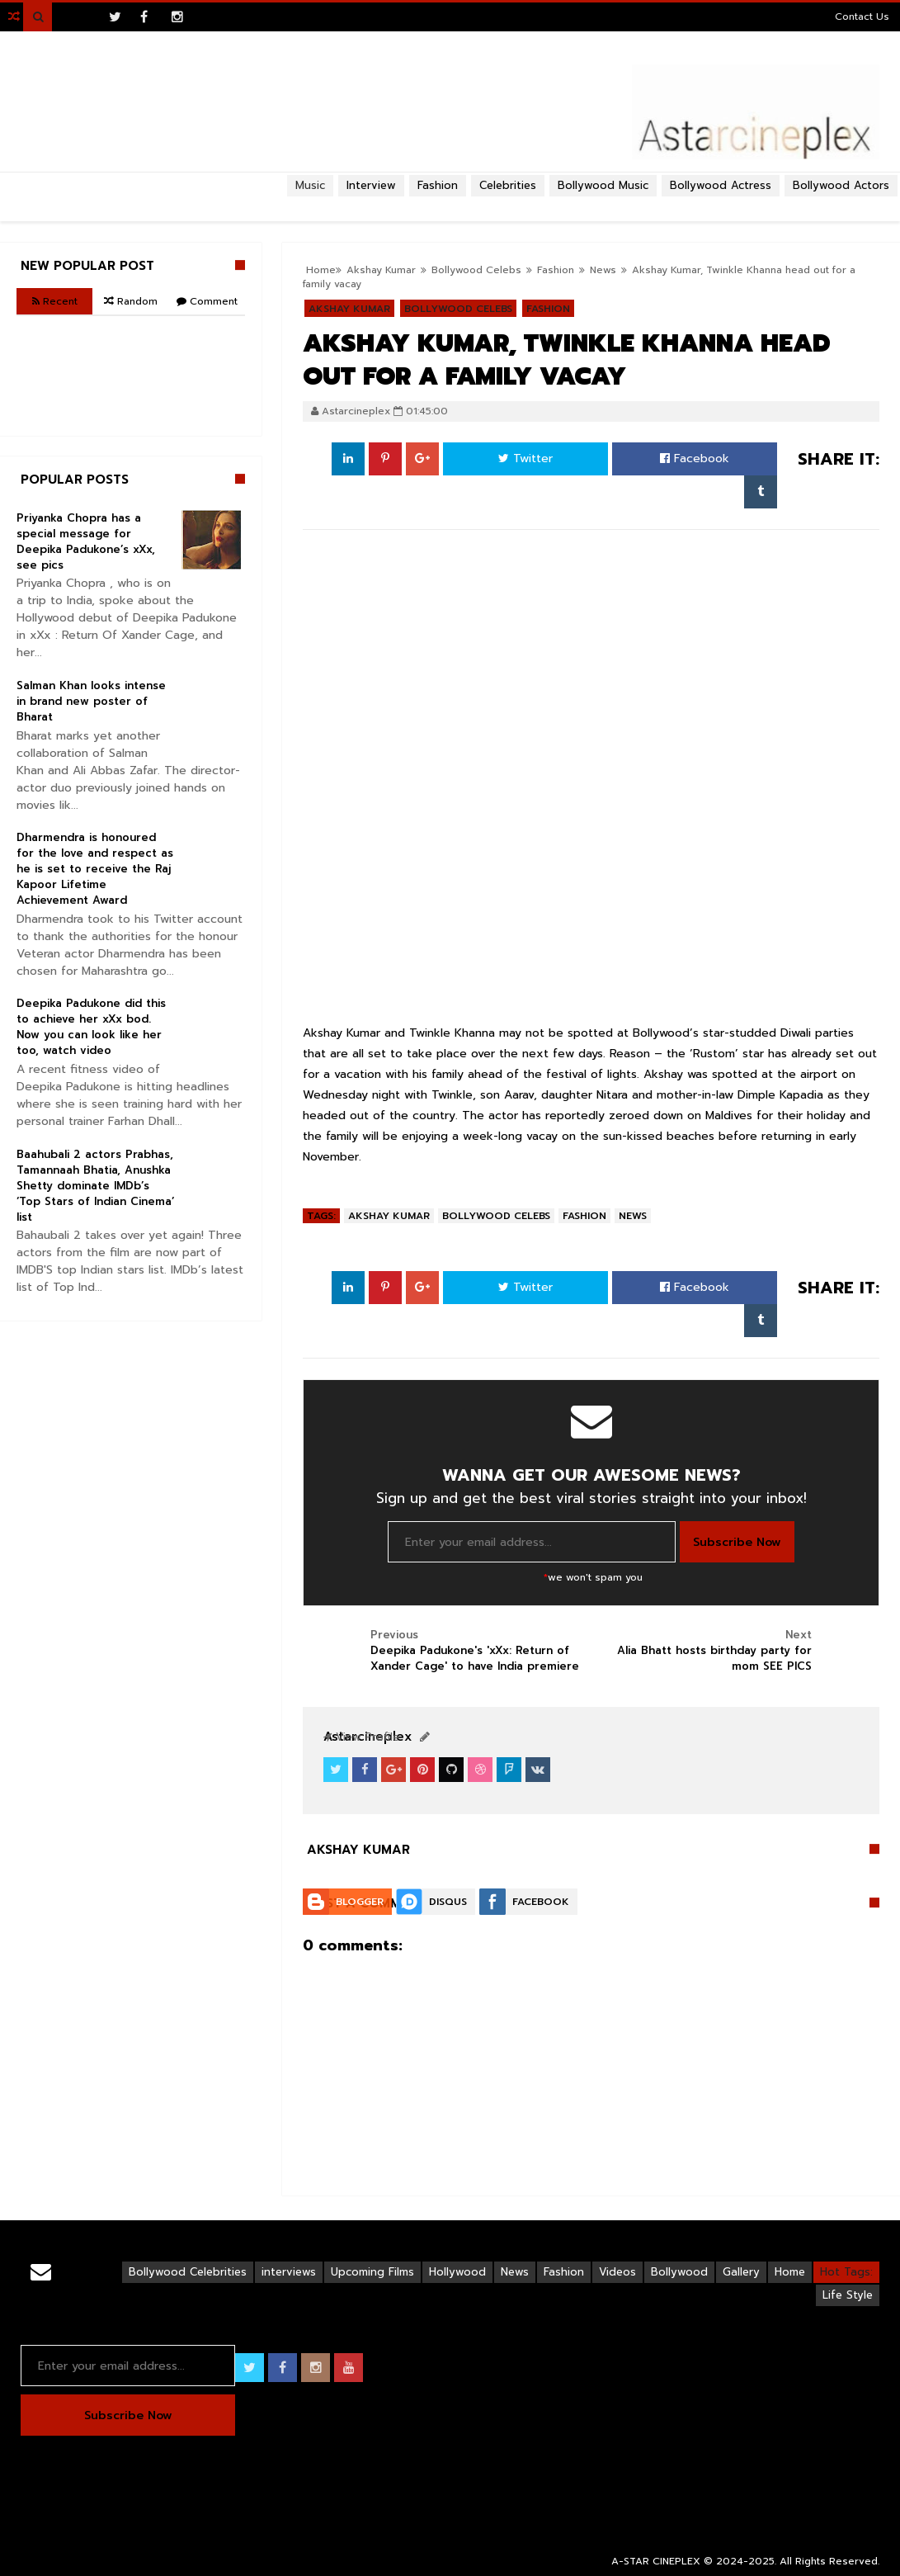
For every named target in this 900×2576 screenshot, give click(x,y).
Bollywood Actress (720, 185)
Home (790, 2272)
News (633, 1215)
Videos (617, 2272)
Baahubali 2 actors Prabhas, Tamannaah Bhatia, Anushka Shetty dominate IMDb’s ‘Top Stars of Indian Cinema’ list (95, 1185)
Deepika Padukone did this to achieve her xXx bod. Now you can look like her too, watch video (91, 1026)
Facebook (694, 458)
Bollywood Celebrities (188, 2272)
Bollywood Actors (841, 185)
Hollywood (457, 2272)
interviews (289, 2272)
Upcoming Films (372, 2272)
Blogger (360, 1901)
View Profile (361, 1737)
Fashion (584, 1215)
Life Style (847, 2295)
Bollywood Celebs (496, 1215)
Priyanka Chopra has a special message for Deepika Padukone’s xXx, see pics (85, 541)
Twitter (525, 458)
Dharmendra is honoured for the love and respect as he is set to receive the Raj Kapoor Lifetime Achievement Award (94, 869)
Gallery (741, 2272)
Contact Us (862, 16)
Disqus (448, 1901)
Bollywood (679, 2272)
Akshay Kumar (389, 1215)
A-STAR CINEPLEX (655, 2561)
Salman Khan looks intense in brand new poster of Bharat (91, 701)
